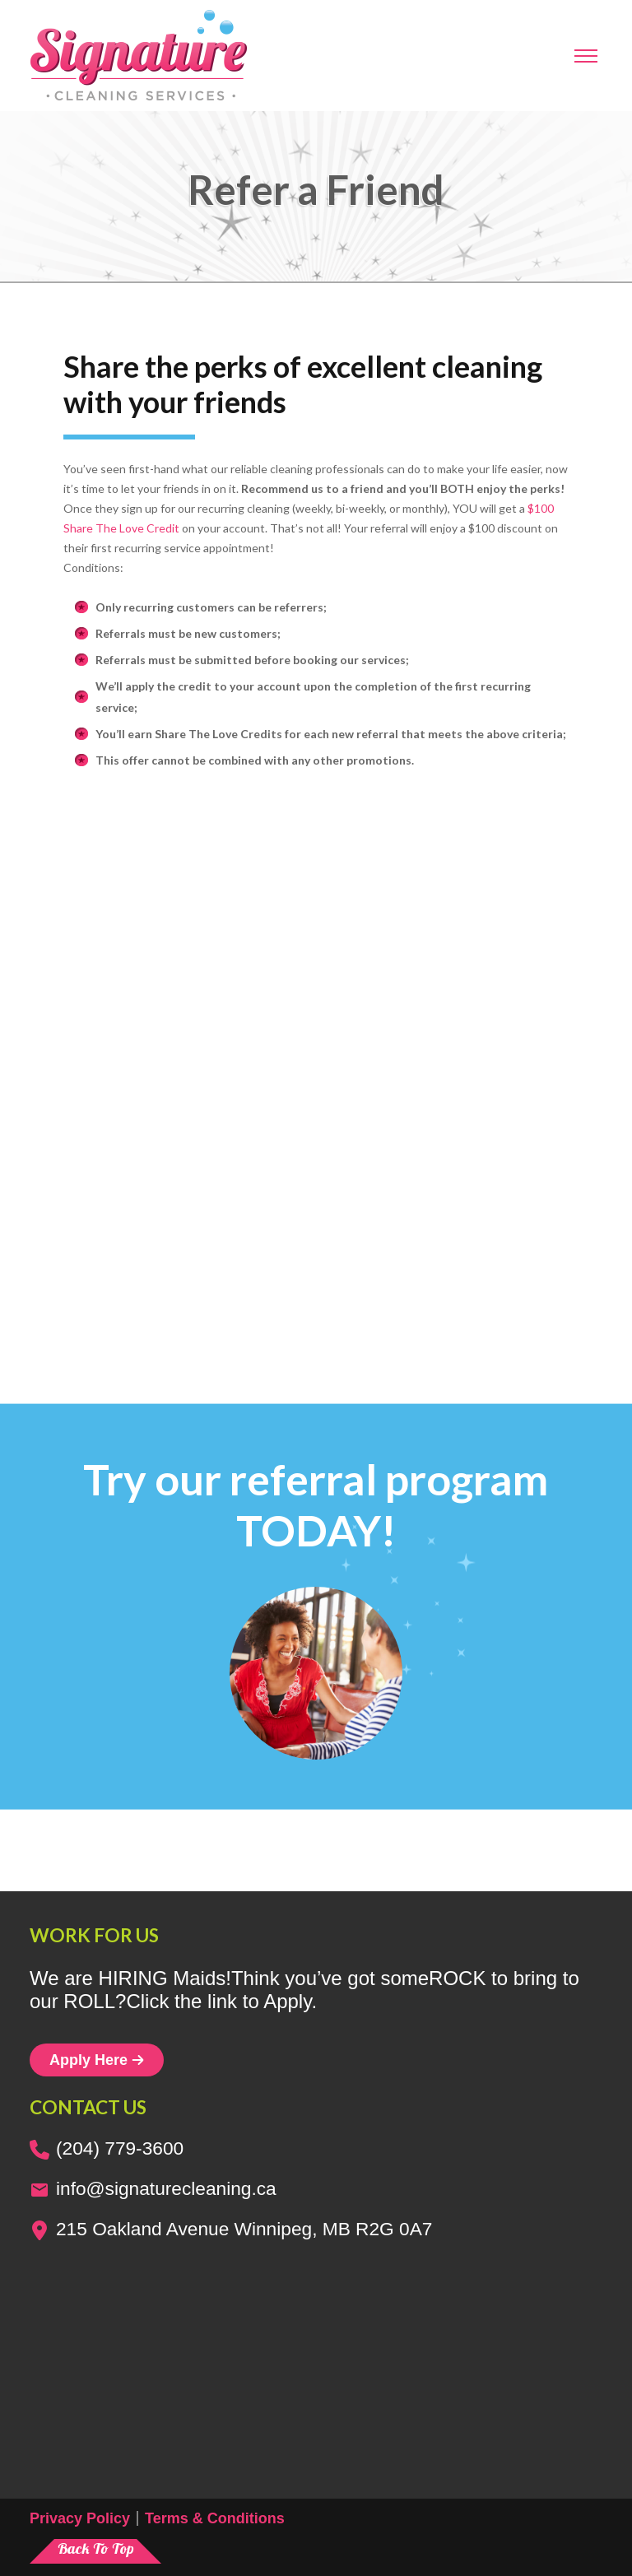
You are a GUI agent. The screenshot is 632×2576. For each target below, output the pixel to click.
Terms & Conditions (215, 2518)
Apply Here (96, 2060)
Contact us (88, 2107)
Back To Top (96, 2548)
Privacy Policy (80, 2518)
